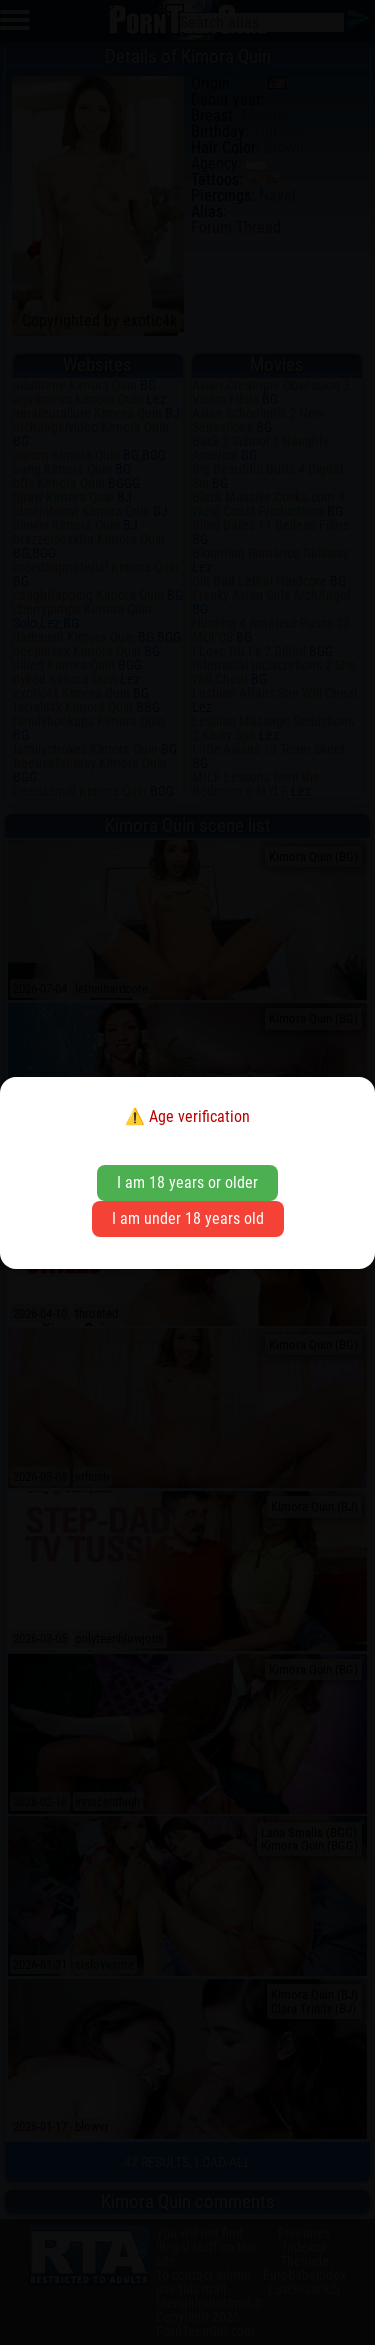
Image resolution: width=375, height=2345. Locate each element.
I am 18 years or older (187, 1182)
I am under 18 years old (188, 1218)
